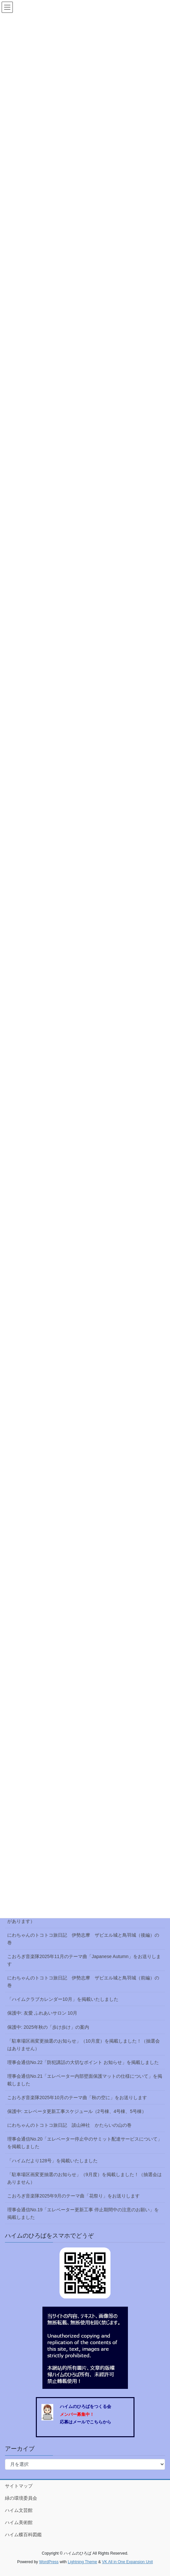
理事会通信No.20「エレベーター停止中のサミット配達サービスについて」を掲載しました (84, 2142)
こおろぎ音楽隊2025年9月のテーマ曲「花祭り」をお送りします (73, 2195)
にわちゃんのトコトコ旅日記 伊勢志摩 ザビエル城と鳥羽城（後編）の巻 (83, 1938)
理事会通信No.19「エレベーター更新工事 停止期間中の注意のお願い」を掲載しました (83, 2213)
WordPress (49, 2562)
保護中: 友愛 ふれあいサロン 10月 (42, 2013)
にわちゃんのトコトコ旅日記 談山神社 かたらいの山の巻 (69, 2125)
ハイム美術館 (19, 2522)
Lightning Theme (82, 2562)
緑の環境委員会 (21, 2498)
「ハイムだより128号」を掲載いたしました (52, 2160)
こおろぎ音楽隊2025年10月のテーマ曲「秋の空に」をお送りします (77, 2097)
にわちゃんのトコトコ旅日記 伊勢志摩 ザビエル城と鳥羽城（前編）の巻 (83, 1981)
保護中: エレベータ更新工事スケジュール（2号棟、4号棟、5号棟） (76, 2111)
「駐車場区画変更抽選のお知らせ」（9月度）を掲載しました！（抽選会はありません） (84, 2178)
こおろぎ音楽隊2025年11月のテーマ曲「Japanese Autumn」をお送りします (84, 1960)
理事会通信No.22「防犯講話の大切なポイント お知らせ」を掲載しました (83, 2062)
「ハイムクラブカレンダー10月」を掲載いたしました (62, 1999)
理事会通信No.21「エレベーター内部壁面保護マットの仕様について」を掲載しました (84, 2079)
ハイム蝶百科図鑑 (23, 2534)
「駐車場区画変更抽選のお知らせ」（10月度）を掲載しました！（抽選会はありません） (83, 2044)
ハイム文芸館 (19, 2510)
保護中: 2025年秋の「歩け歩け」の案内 (48, 2027)
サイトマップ (19, 2486)
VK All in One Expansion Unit (127, 2562)
